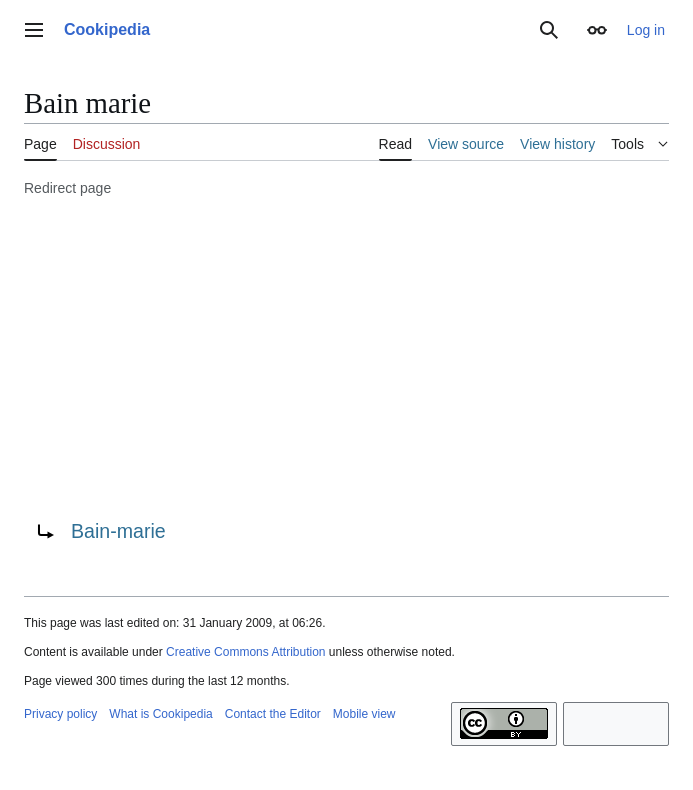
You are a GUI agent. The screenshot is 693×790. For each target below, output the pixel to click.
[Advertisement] (346, 355)
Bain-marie (118, 531)
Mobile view (364, 714)
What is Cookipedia (160, 714)
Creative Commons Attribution (245, 652)
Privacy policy (60, 714)
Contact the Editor (273, 714)
